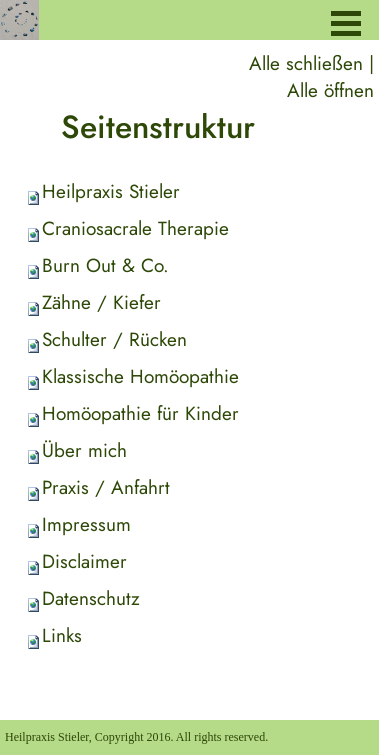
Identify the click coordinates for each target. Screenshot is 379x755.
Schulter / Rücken (114, 339)
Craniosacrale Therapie (135, 228)
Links (62, 635)
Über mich (84, 450)
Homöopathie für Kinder (140, 413)
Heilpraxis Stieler (111, 191)
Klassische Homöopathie (140, 376)
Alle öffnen (330, 90)
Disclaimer (84, 561)
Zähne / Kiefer (101, 302)
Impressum (86, 524)
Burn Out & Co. (105, 265)
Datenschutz (91, 598)
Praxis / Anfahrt (106, 487)
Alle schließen (306, 63)
